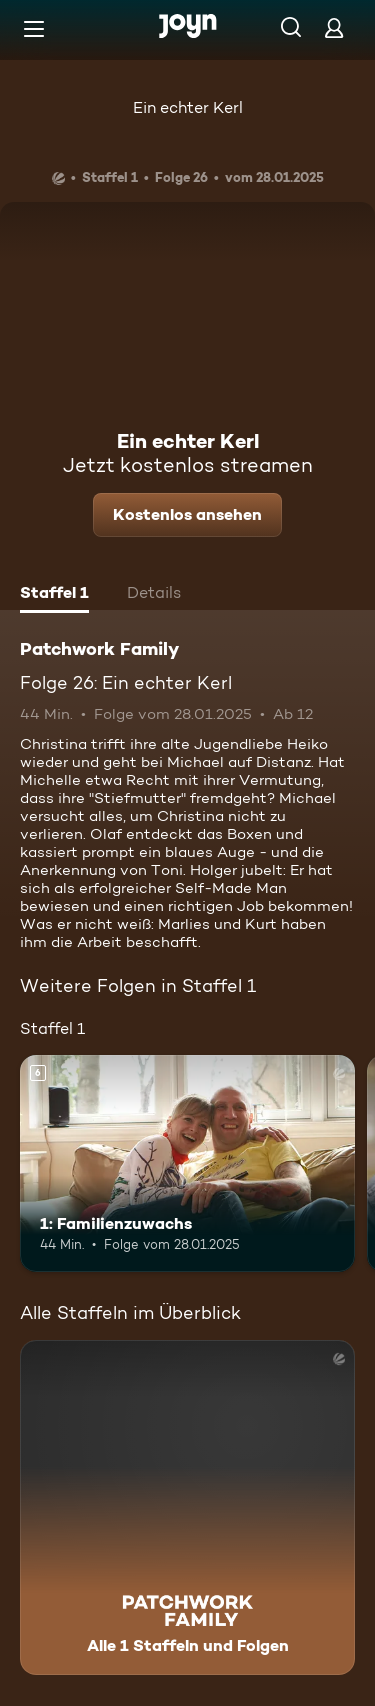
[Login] (334, 27)
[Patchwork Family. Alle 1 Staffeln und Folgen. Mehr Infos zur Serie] (187, 1507)
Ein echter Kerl (188, 107)
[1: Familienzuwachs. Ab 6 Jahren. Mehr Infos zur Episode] (187, 1164)
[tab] (54, 595)
